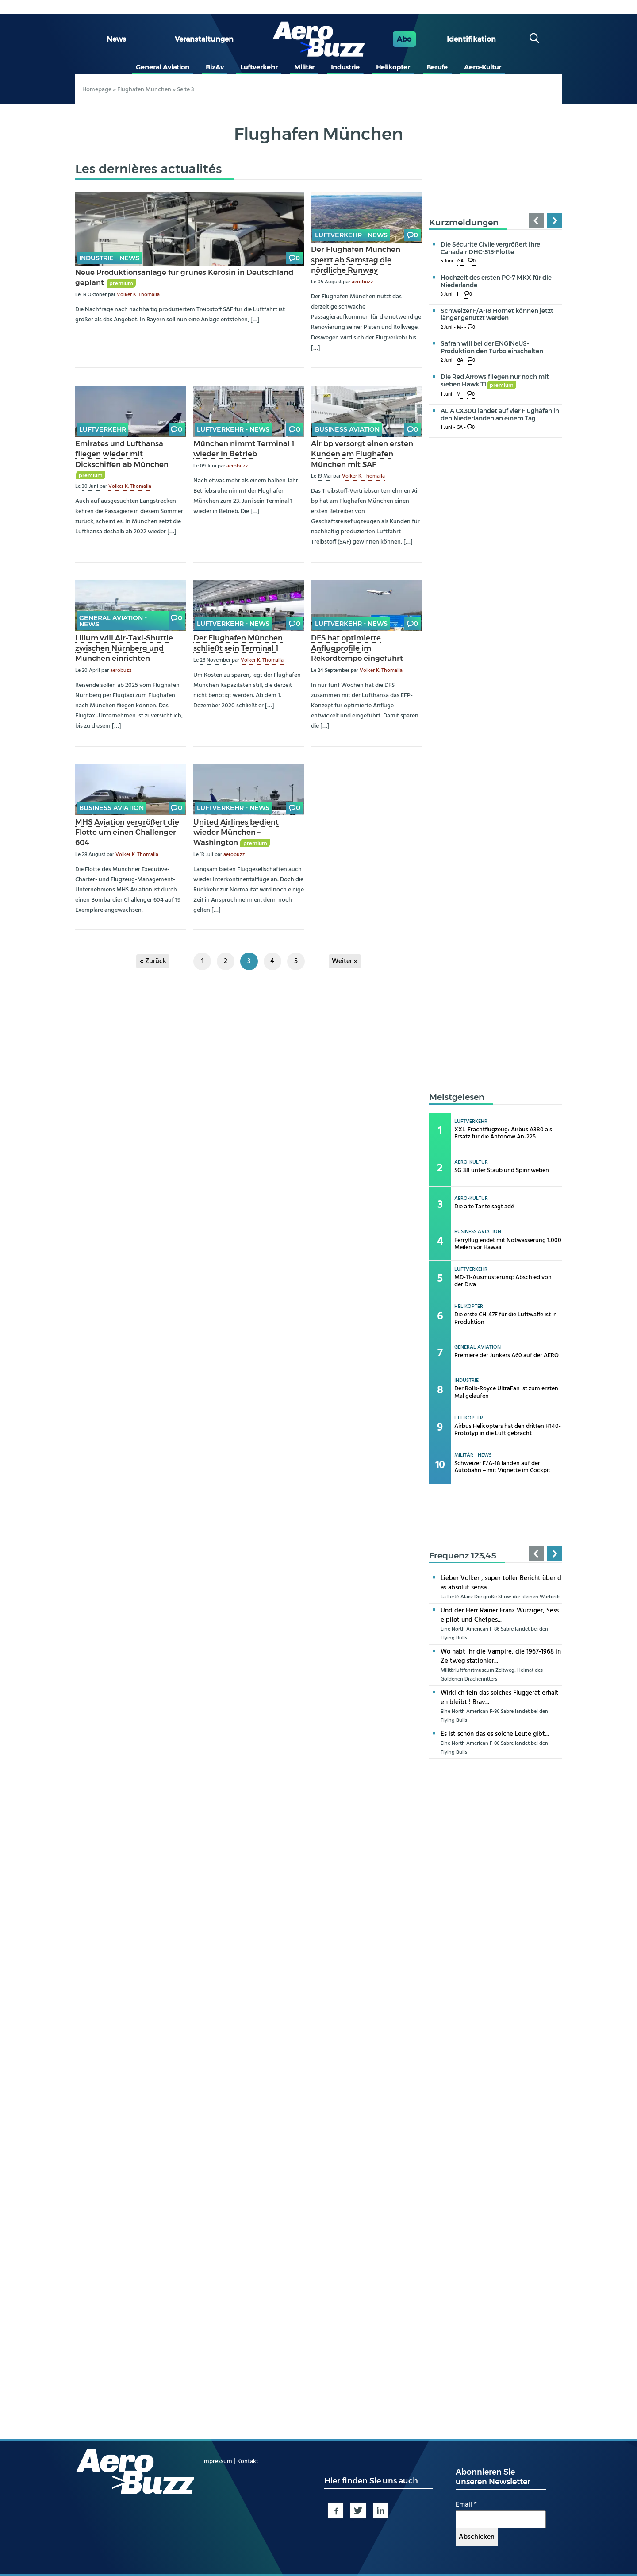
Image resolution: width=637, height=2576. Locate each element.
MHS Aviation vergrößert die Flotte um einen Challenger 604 (127, 832)
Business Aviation (347, 429)
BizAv (215, 67)
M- (460, 328)
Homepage (96, 90)
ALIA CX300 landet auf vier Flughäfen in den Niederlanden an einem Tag (500, 414)
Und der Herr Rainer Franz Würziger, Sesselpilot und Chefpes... (500, 1615)
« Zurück (153, 961)
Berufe (437, 67)
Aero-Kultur (482, 67)
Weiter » (344, 961)
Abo (404, 39)
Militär (304, 67)
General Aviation (162, 67)
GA (460, 261)
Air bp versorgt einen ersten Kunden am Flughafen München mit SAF (362, 453)
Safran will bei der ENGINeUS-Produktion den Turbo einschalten (492, 347)
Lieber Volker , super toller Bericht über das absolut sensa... (501, 1583)
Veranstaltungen (204, 39)
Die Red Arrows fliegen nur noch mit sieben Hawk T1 (495, 380)
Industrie (345, 67)
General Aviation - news (113, 621)
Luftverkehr (259, 67)
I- (458, 294)
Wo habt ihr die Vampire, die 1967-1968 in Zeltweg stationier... (501, 1656)
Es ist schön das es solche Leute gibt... (495, 1734)
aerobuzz (362, 282)
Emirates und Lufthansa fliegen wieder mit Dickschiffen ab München (122, 453)
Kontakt (247, 2461)
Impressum (218, 2461)
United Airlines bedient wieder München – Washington (236, 832)
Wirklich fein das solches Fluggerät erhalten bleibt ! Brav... (500, 1698)
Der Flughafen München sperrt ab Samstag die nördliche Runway (355, 259)
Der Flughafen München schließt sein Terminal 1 (238, 642)
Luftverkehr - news (351, 235)
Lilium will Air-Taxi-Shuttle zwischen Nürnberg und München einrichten (124, 648)
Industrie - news (109, 258)
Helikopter (393, 67)
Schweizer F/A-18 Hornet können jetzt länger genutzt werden (497, 314)
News (116, 39)
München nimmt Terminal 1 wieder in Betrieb (243, 448)
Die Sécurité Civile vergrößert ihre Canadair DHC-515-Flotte (490, 248)
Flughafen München (144, 90)
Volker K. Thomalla (138, 295)
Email (466, 2504)
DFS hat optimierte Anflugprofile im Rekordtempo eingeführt (357, 648)
